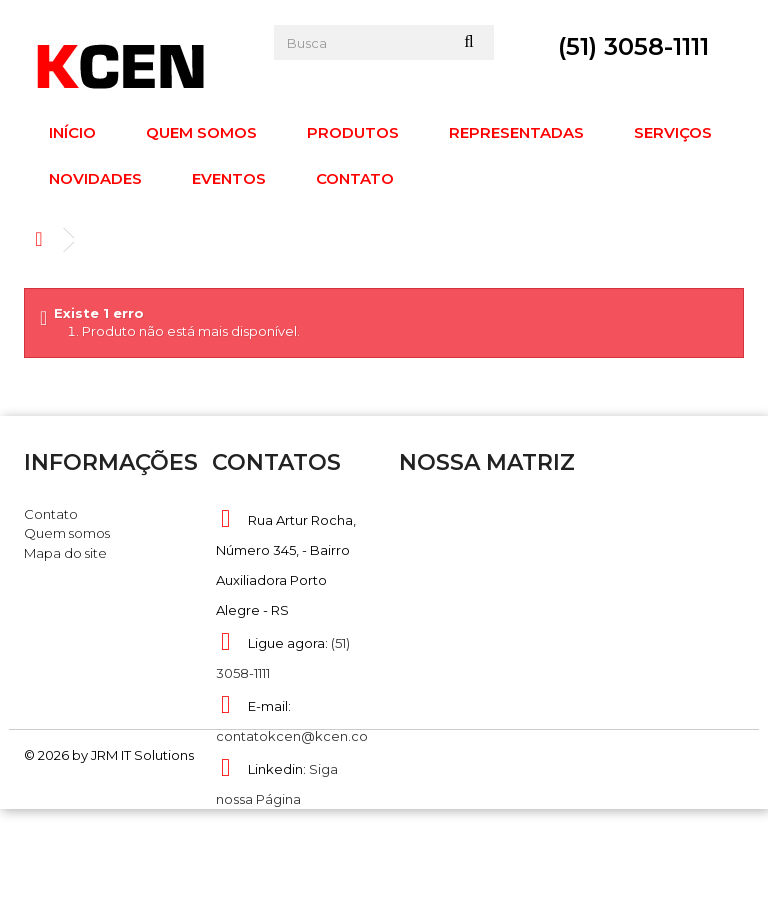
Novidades (95, 178)
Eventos (229, 178)
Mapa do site (65, 553)
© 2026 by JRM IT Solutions (109, 863)
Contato (355, 178)
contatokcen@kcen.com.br (307, 736)
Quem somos (201, 132)
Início (72, 132)
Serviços (673, 132)
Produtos (353, 132)
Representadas (516, 132)
